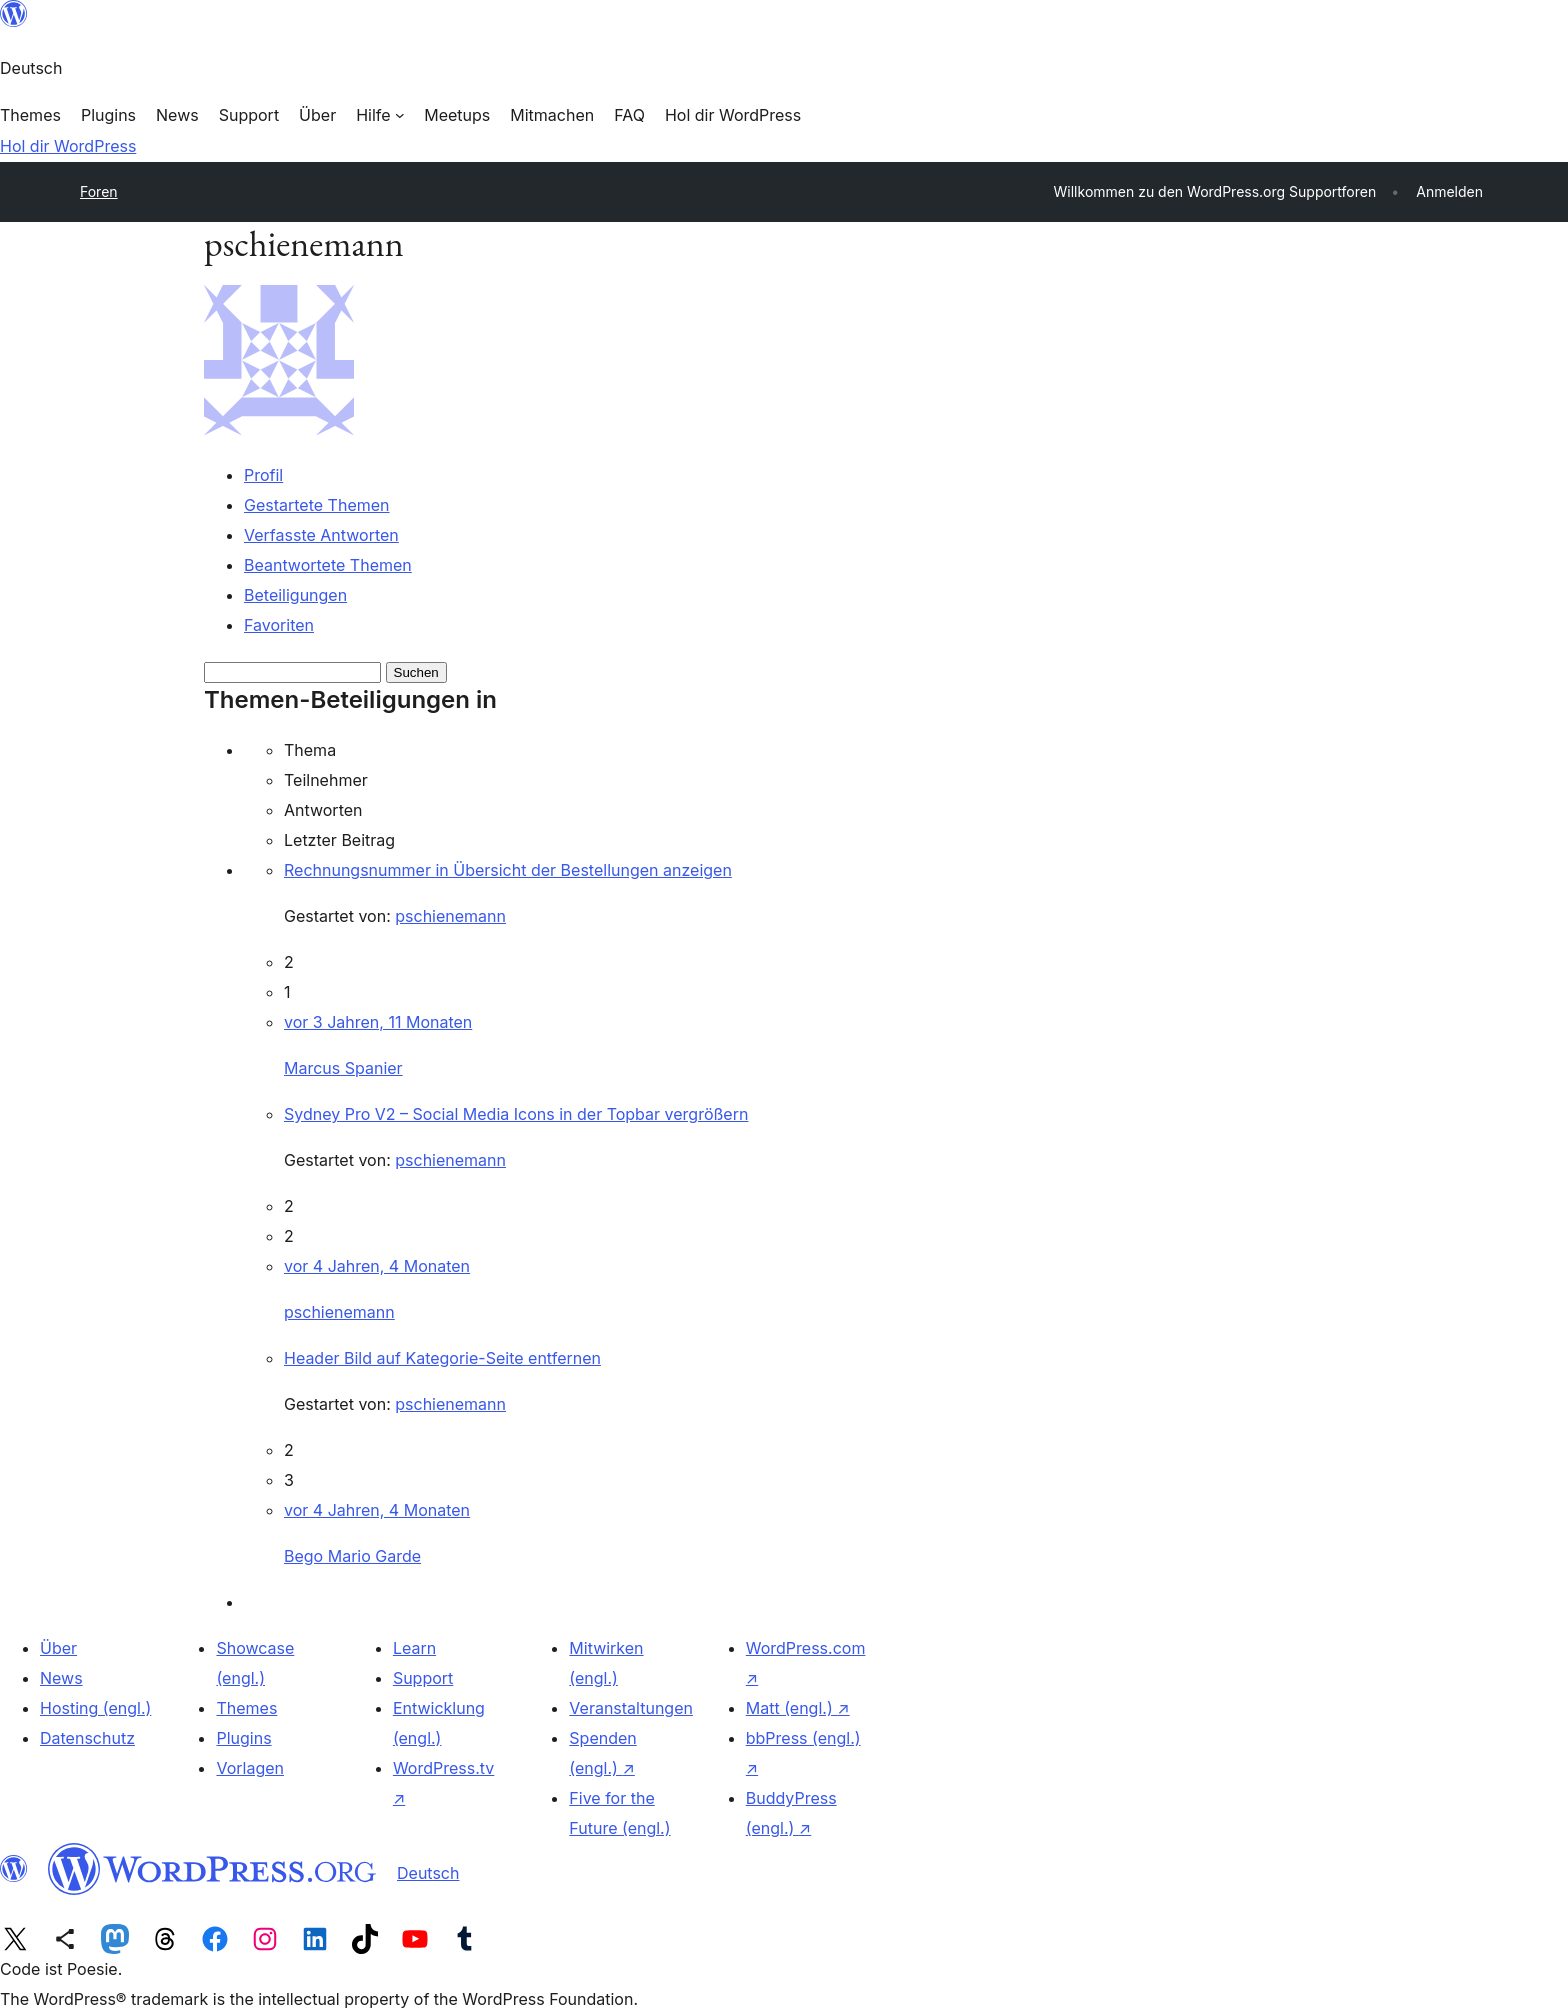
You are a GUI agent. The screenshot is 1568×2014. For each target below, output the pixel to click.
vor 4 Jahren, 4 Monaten (377, 1266)
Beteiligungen (295, 595)
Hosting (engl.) (95, 1708)
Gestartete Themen (317, 505)
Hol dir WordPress (68, 146)
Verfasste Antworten (321, 535)
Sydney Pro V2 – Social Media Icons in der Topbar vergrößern (516, 1114)
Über (58, 1648)
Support (423, 1678)
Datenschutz (87, 1738)
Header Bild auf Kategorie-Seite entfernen (442, 1358)
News (61, 1678)
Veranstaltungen (631, 1708)
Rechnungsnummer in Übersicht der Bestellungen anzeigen (508, 870)
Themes (246, 1708)
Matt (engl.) (798, 1708)
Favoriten (279, 625)
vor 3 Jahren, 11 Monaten (378, 1022)
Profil (263, 475)
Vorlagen (250, 1768)
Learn (414, 1648)
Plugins (243, 1738)
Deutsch (428, 1873)
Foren (99, 191)
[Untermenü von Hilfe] (380, 115)
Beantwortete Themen (328, 565)
